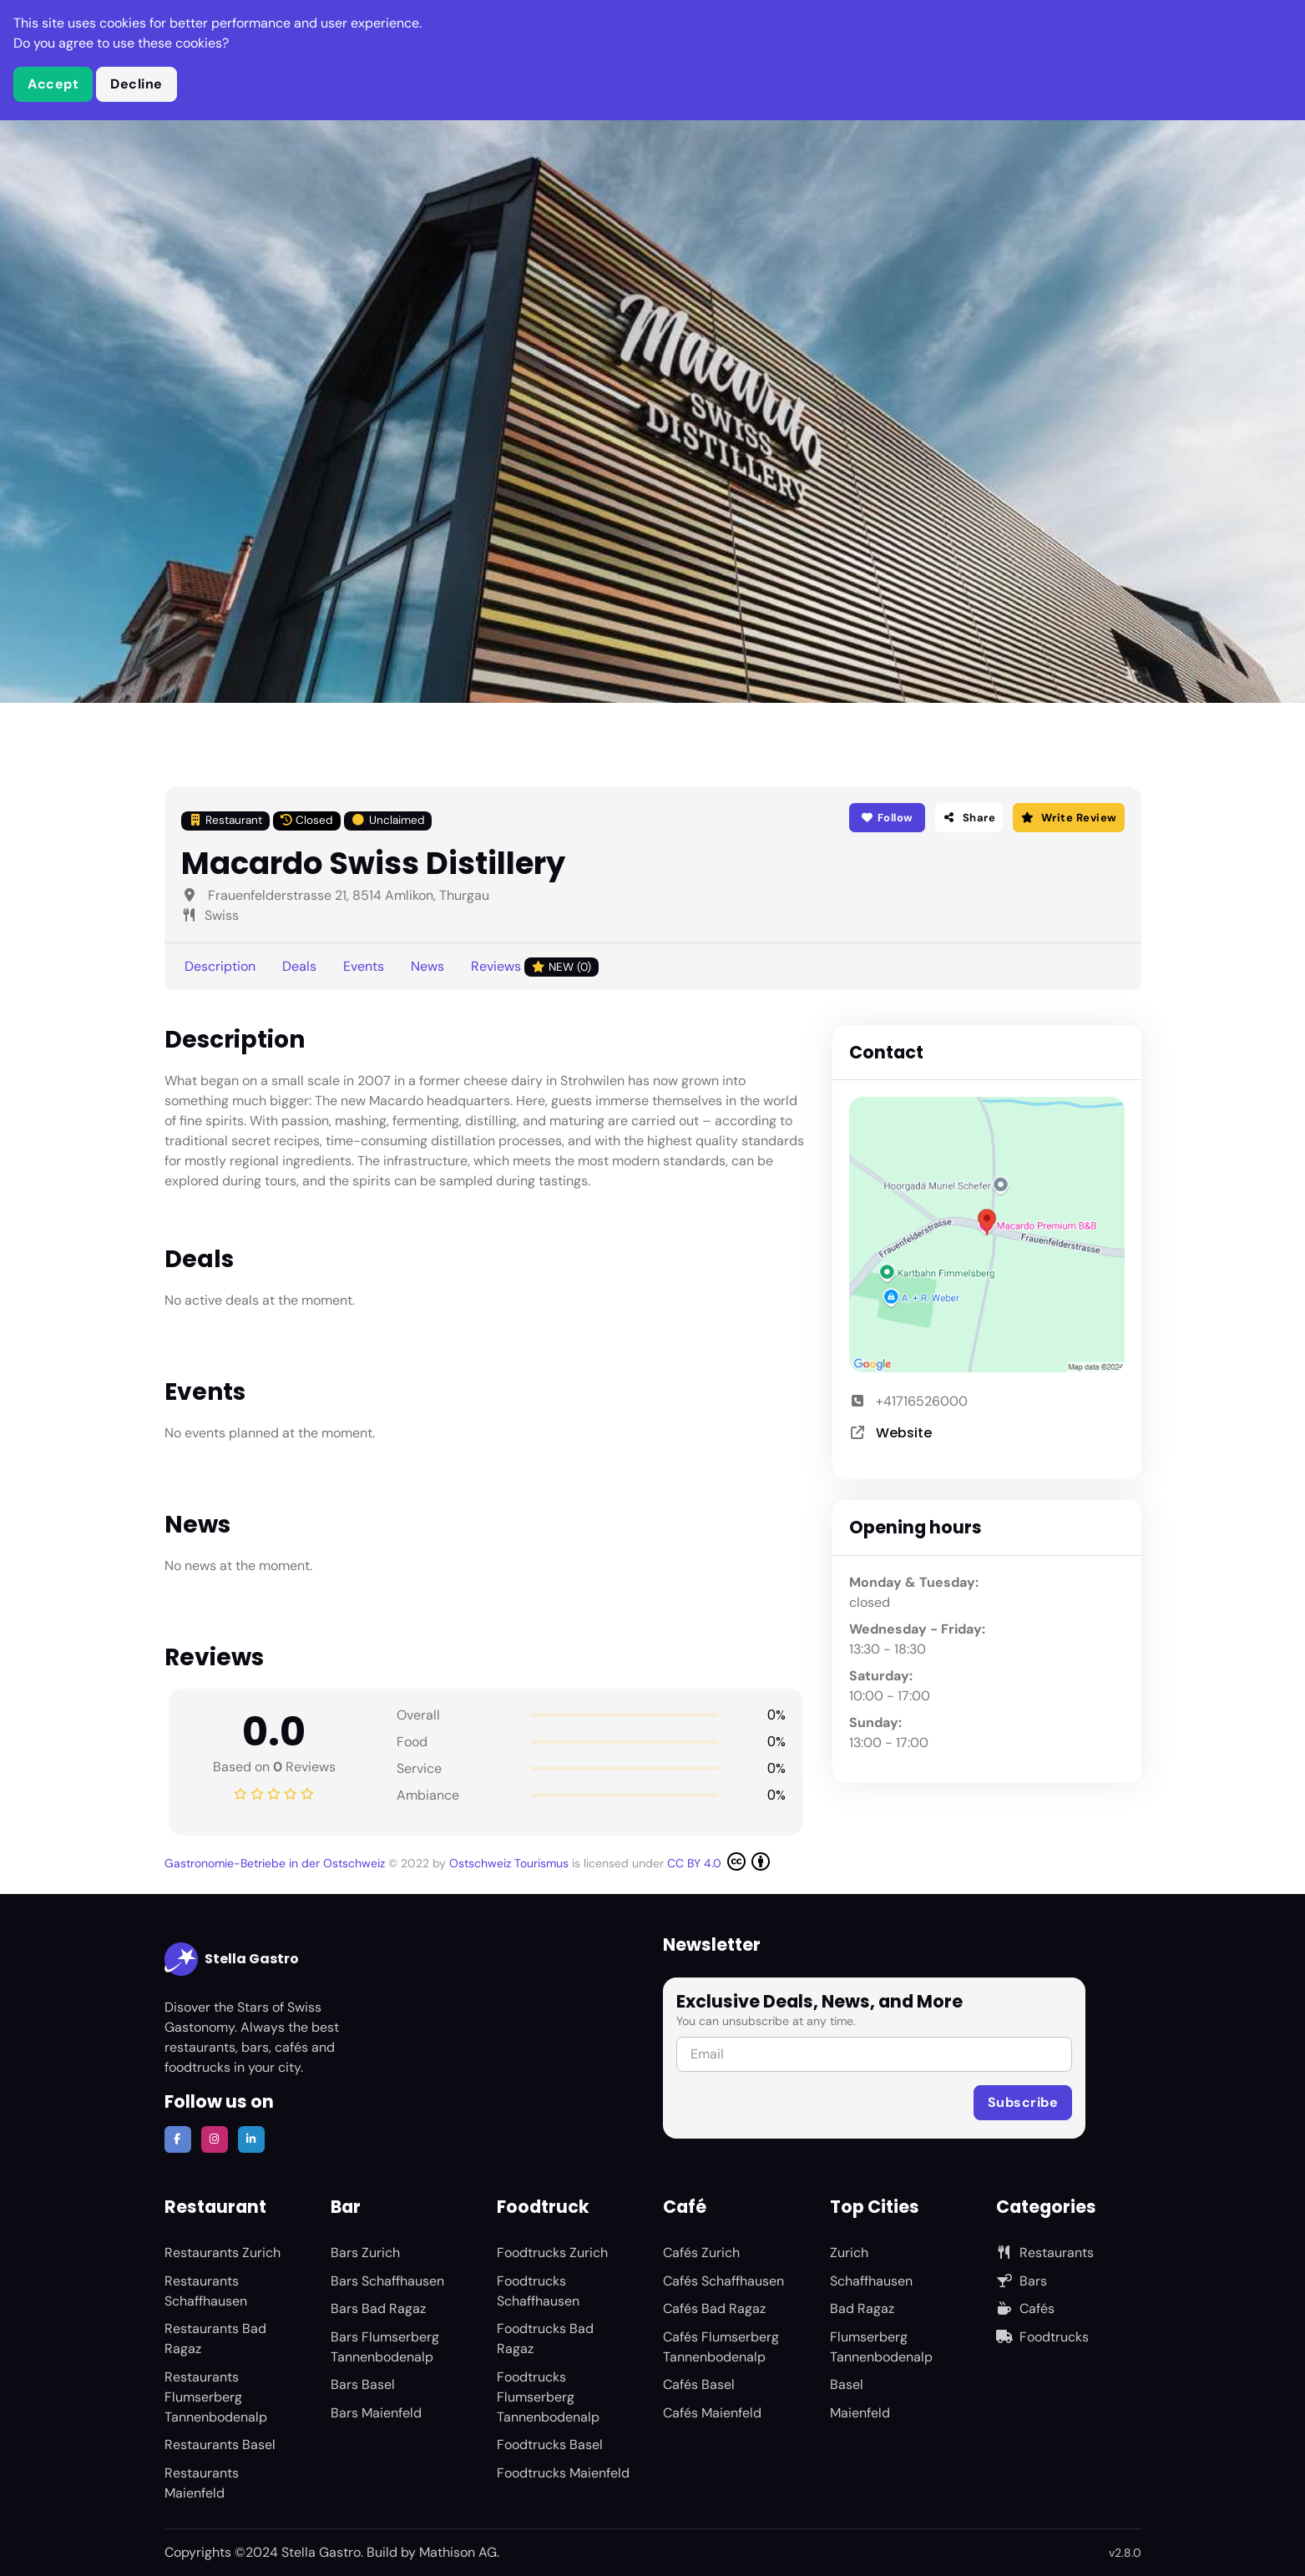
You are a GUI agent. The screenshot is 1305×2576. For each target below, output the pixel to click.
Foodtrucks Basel (550, 2444)
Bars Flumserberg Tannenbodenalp (385, 2347)
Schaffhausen (871, 2281)
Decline (136, 84)
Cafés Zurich (701, 2252)
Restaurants (1045, 2252)
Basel (846, 2384)
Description (220, 966)
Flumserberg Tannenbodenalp (881, 2347)
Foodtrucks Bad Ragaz (545, 2338)
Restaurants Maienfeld (201, 2483)
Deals (299, 966)
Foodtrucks (1042, 2337)
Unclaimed (388, 820)
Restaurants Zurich (222, 2252)
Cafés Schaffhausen (723, 2281)
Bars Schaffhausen (387, 2281)
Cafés (1025, 2308)
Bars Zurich (365, 2252)
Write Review (1068, 818)
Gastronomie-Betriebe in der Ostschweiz (276, 1863)
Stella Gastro (231, 1959)
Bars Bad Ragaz (378, 2308)
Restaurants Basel (220, 2444)
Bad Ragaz (862, 2308)
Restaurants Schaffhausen (205, 2291)
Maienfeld (860, 2413)
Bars (1021, 2281)
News (427, 966)
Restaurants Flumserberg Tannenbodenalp (215, 2397)
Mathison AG (458, 2552)
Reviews (535, 967)
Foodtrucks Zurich (552, 2252)
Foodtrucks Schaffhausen (538, 2291)
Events (363, 966)
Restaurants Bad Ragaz (215, 2338)
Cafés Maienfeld (712, 2413)
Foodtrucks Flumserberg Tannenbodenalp (548, 2397)
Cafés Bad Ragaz (714, 2308)
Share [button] (969, 818)
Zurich (849, 2252)
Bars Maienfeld (376, 2413)
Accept (53, 84)
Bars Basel (363, 2384)
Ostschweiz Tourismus (510, 1863)
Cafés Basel (699, 2384)
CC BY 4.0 (718, 1861)
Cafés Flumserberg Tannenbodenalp (721, 2347)
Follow (887, 818)
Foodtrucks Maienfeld (563, 2473)
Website (904, 1432)
